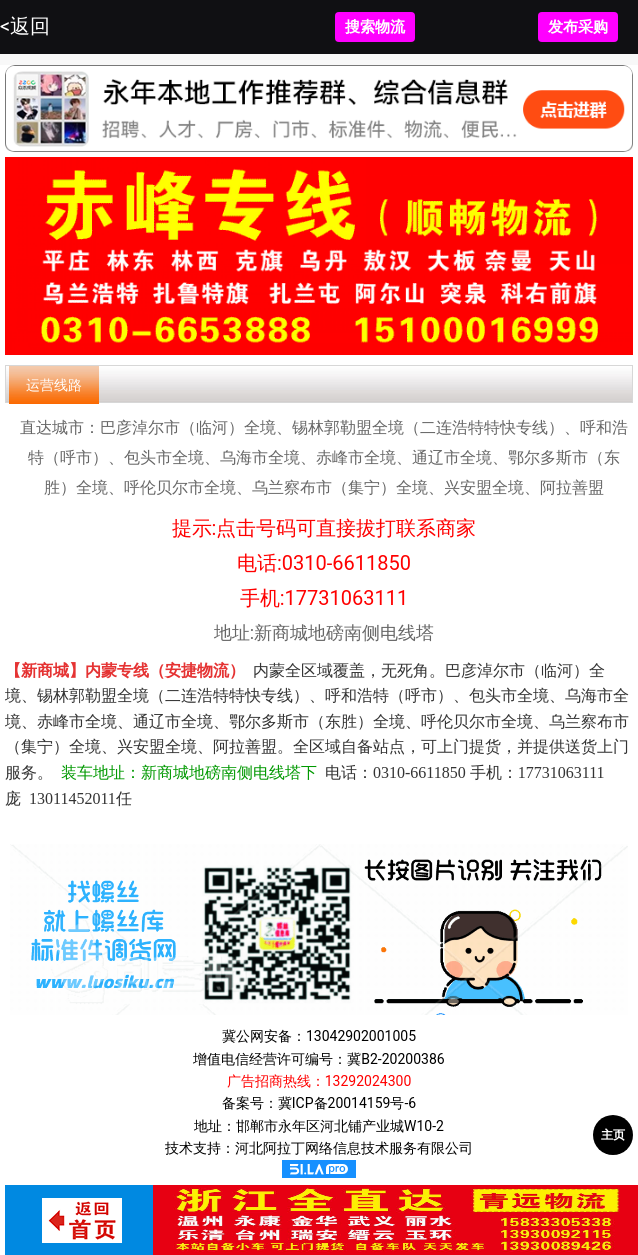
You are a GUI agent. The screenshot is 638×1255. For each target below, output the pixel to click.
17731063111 (347, 598)
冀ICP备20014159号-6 (347, 1103)
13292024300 (368, 1081)
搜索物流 (375, 27)
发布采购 (578, 27)
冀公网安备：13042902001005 (319, 1036)
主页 (613, 1135)
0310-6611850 (346, 563)
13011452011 (72, 798)
